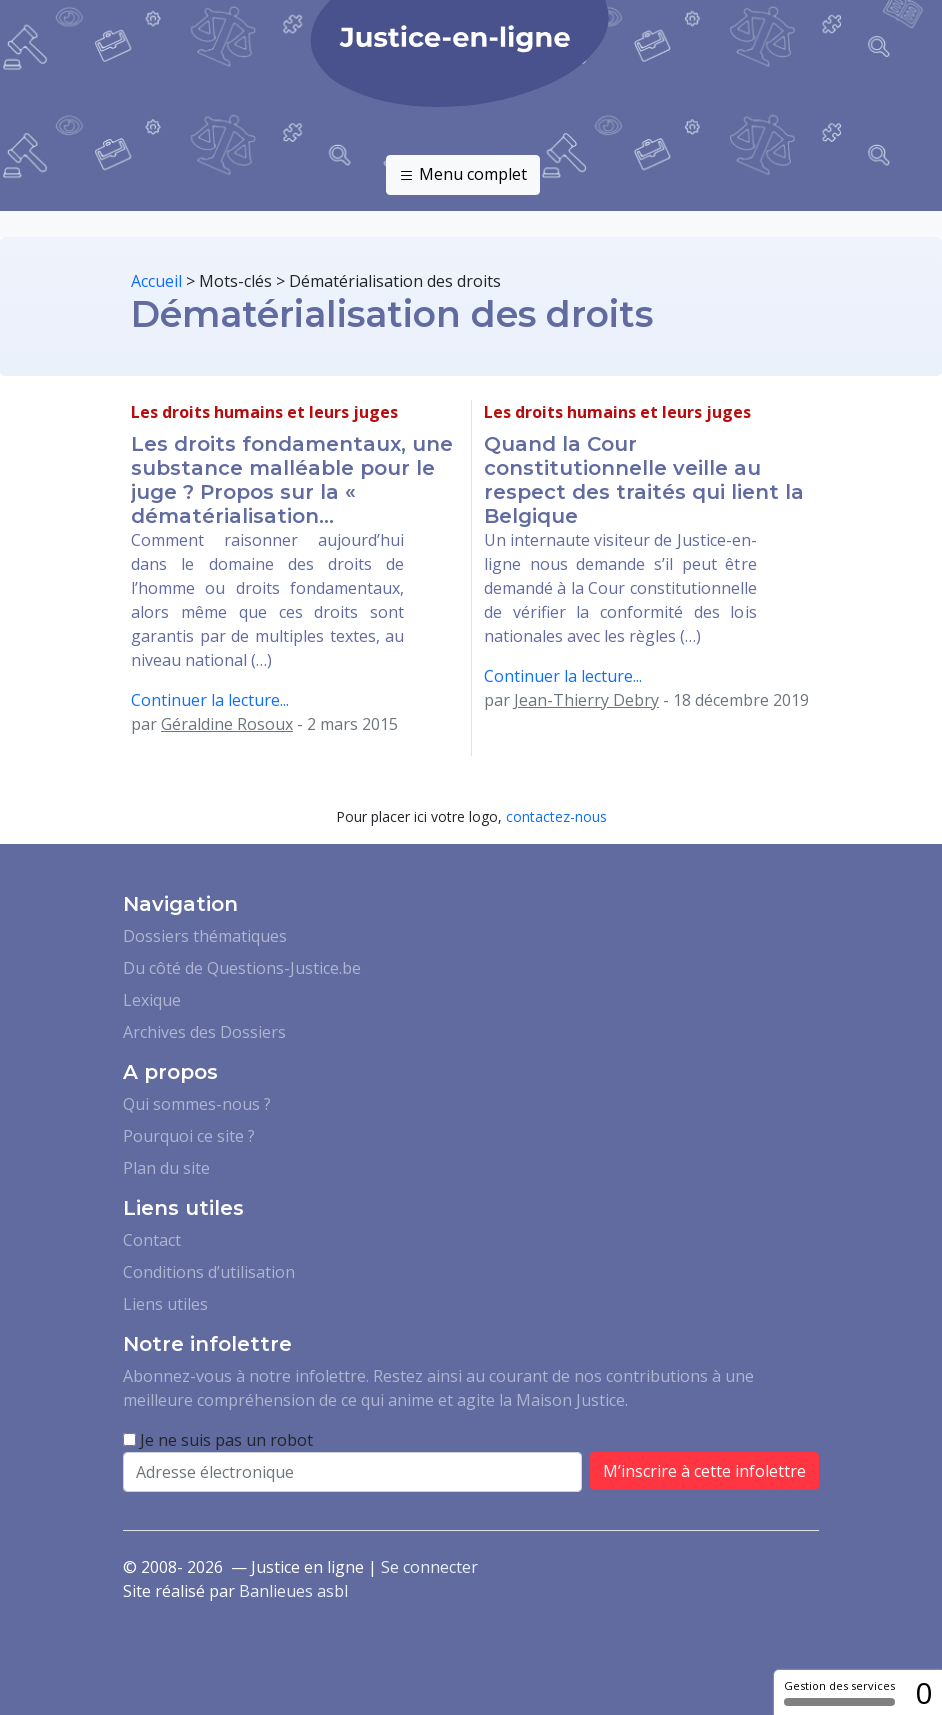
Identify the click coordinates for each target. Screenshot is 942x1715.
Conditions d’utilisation (209, 1272)
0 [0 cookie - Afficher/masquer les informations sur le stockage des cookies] (923, 1692)
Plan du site (166, 1168)
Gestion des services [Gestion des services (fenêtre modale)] (839, 1692)
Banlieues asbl (293, 1591)
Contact (152, 1240)
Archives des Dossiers (204, 1032)
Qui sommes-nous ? (197, 1104)
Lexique (152, 1000)
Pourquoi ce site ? (189, 1136)
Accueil (156, 281)
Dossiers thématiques (205, 936)
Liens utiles (165, 1304)
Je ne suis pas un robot (218, 1440)
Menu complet (463, 175)
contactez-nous (556, 816)
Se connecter (429, 1567)
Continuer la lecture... (210, 700)
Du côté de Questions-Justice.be (242, 968)
